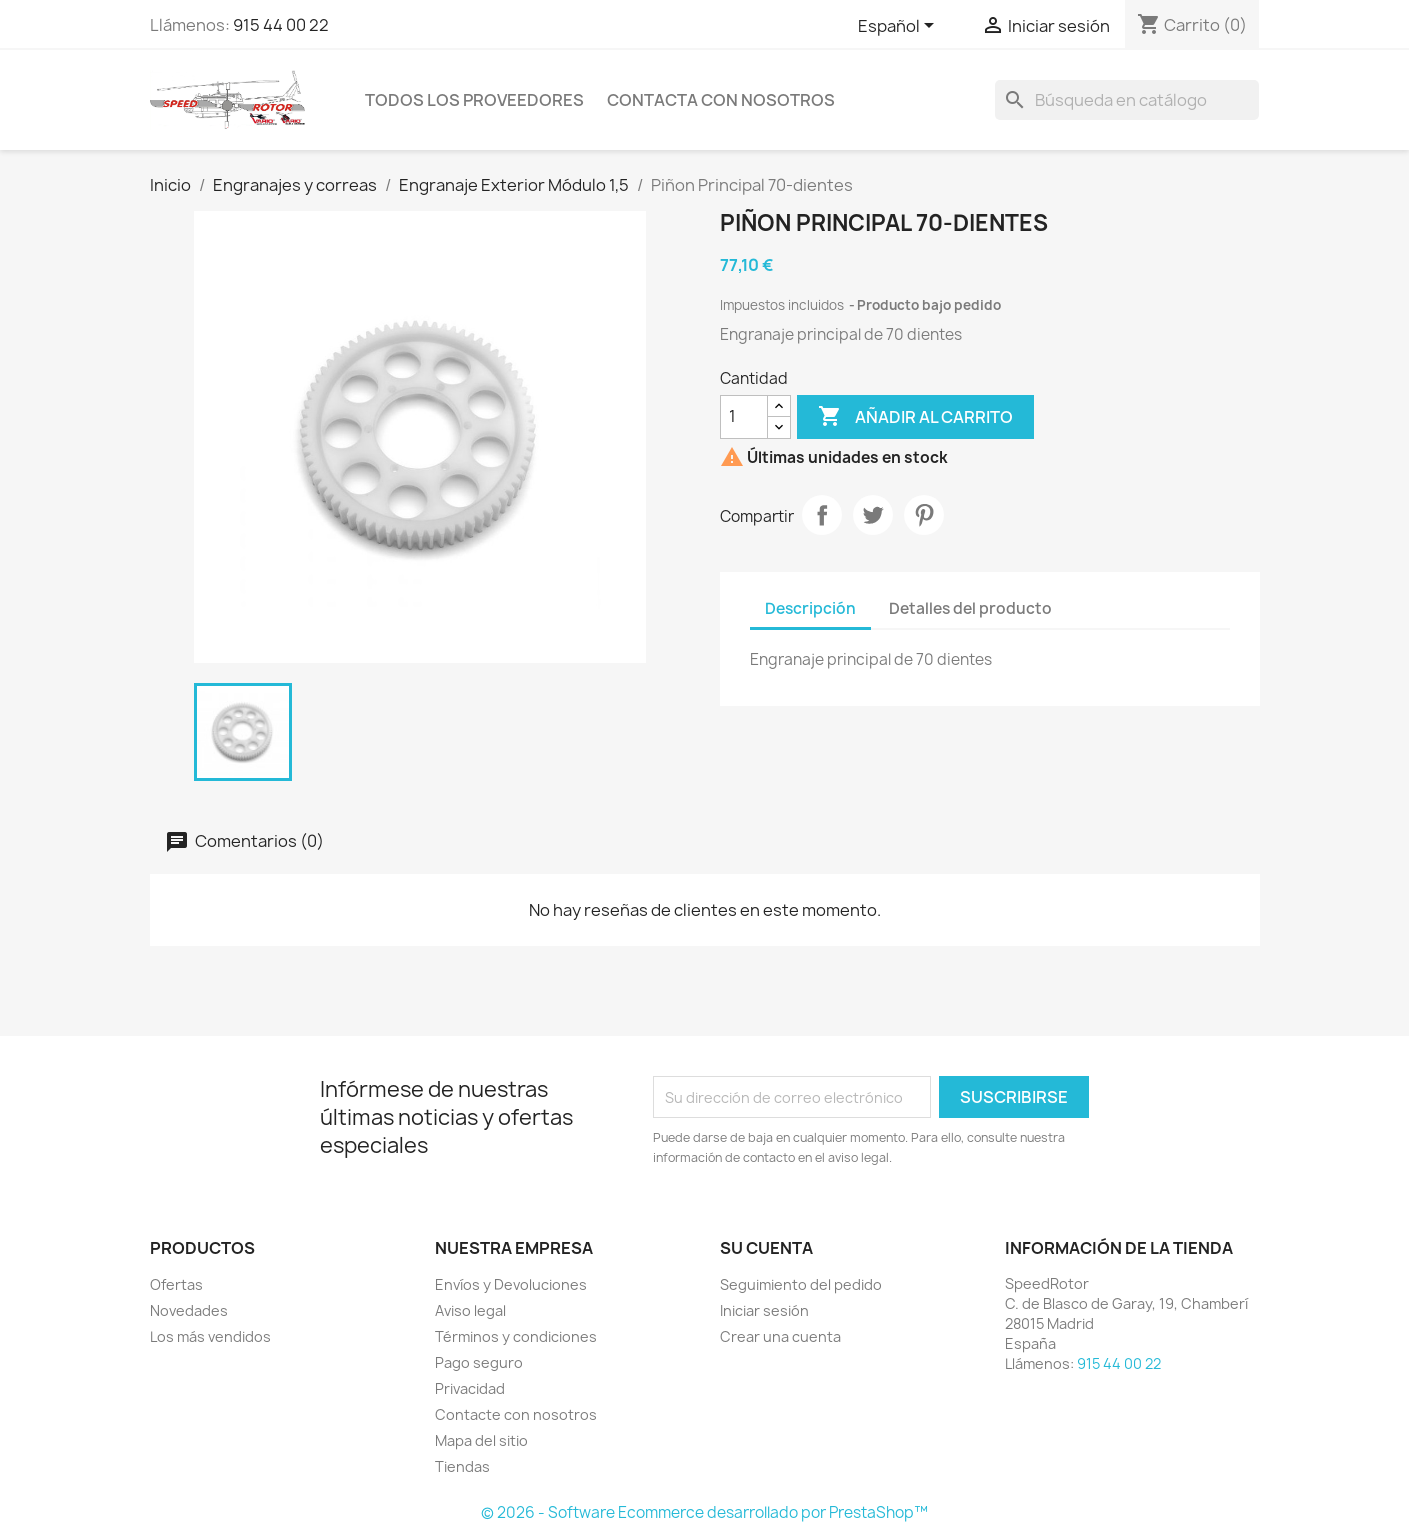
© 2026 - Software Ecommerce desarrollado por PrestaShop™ (704, 1512)
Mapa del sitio (481, 1440)
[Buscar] (1127, 100)
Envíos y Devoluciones (511, 1284)
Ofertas (176, 1284)
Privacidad (470, 1388)
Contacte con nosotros (516, 1414)
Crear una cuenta (780, 1336)
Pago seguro (479, 1362)
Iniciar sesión (764, 1310)
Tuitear (873, 515)
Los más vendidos (210, 1336)
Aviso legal (470, 1310)
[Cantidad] (744, 417)
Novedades (189, 1310)
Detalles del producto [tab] (970, 608)
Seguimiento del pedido (801, 1284)
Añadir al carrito (915, 417)
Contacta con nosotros (721, 100)
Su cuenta (766, 1248)
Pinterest (924, 515)
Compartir (822, 515)
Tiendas (462, 1466)
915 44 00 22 (281, 25)
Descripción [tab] (810, 608)
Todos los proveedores (474, 100)
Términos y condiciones (516, 1336)
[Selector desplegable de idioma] (899, 27)
